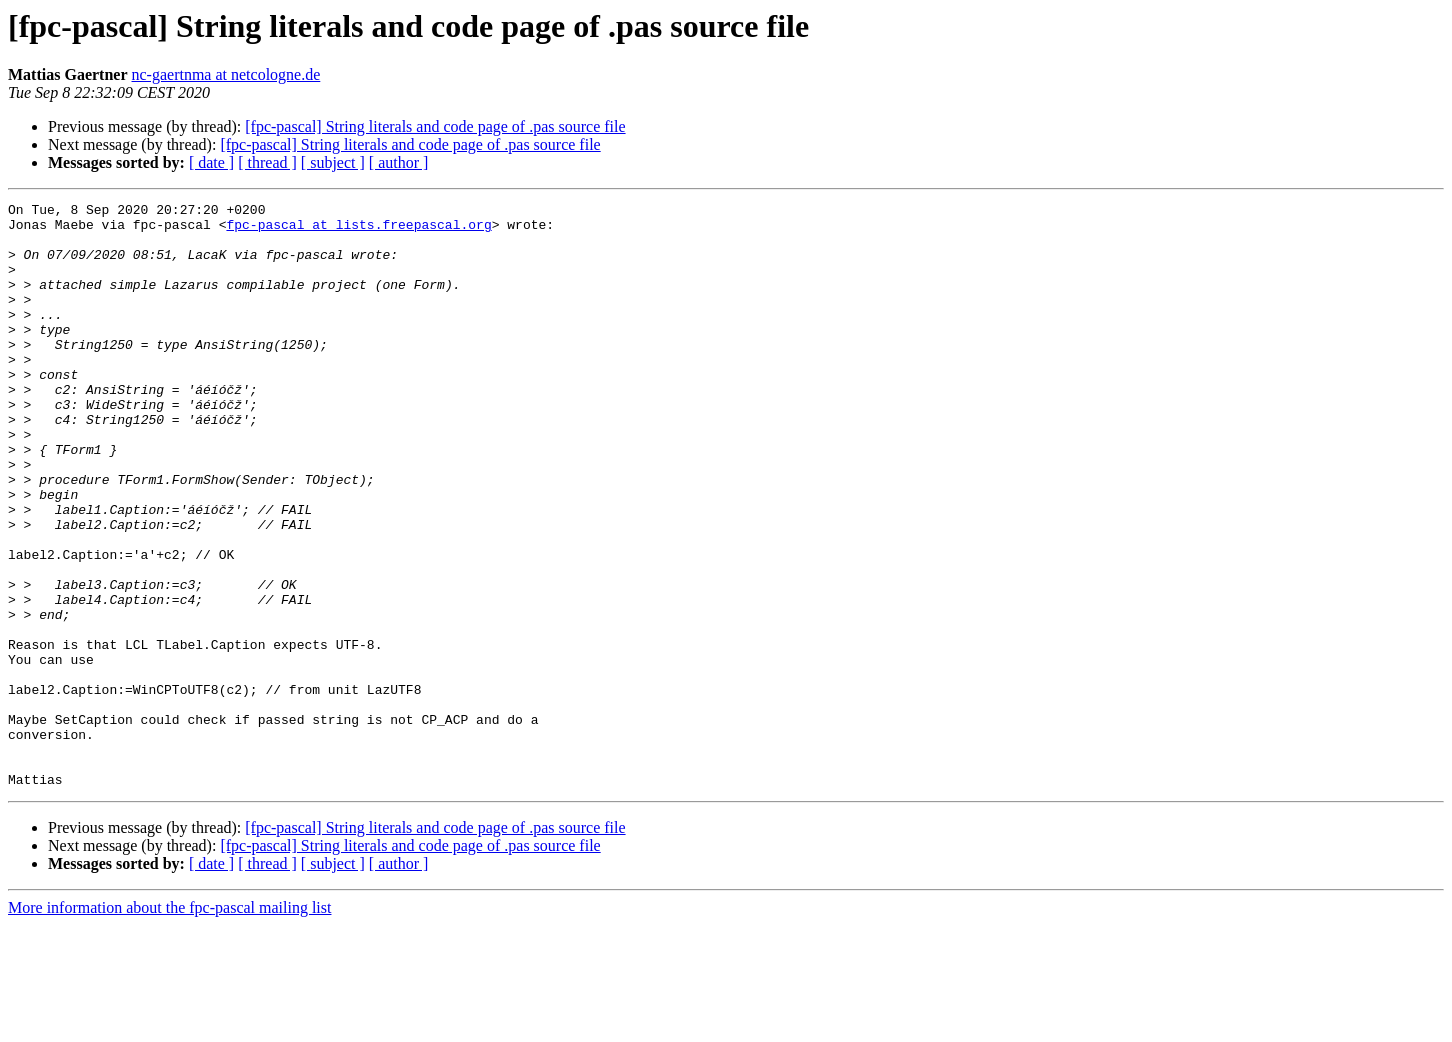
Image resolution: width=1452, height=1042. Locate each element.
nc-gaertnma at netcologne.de (226, 74)
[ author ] (399, 162)
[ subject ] (333, 162)
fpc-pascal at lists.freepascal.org (358, 230)
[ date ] (211, 162)
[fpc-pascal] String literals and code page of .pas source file (435, 126)
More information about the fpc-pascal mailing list (169, 1024)
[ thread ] (267, 162)
